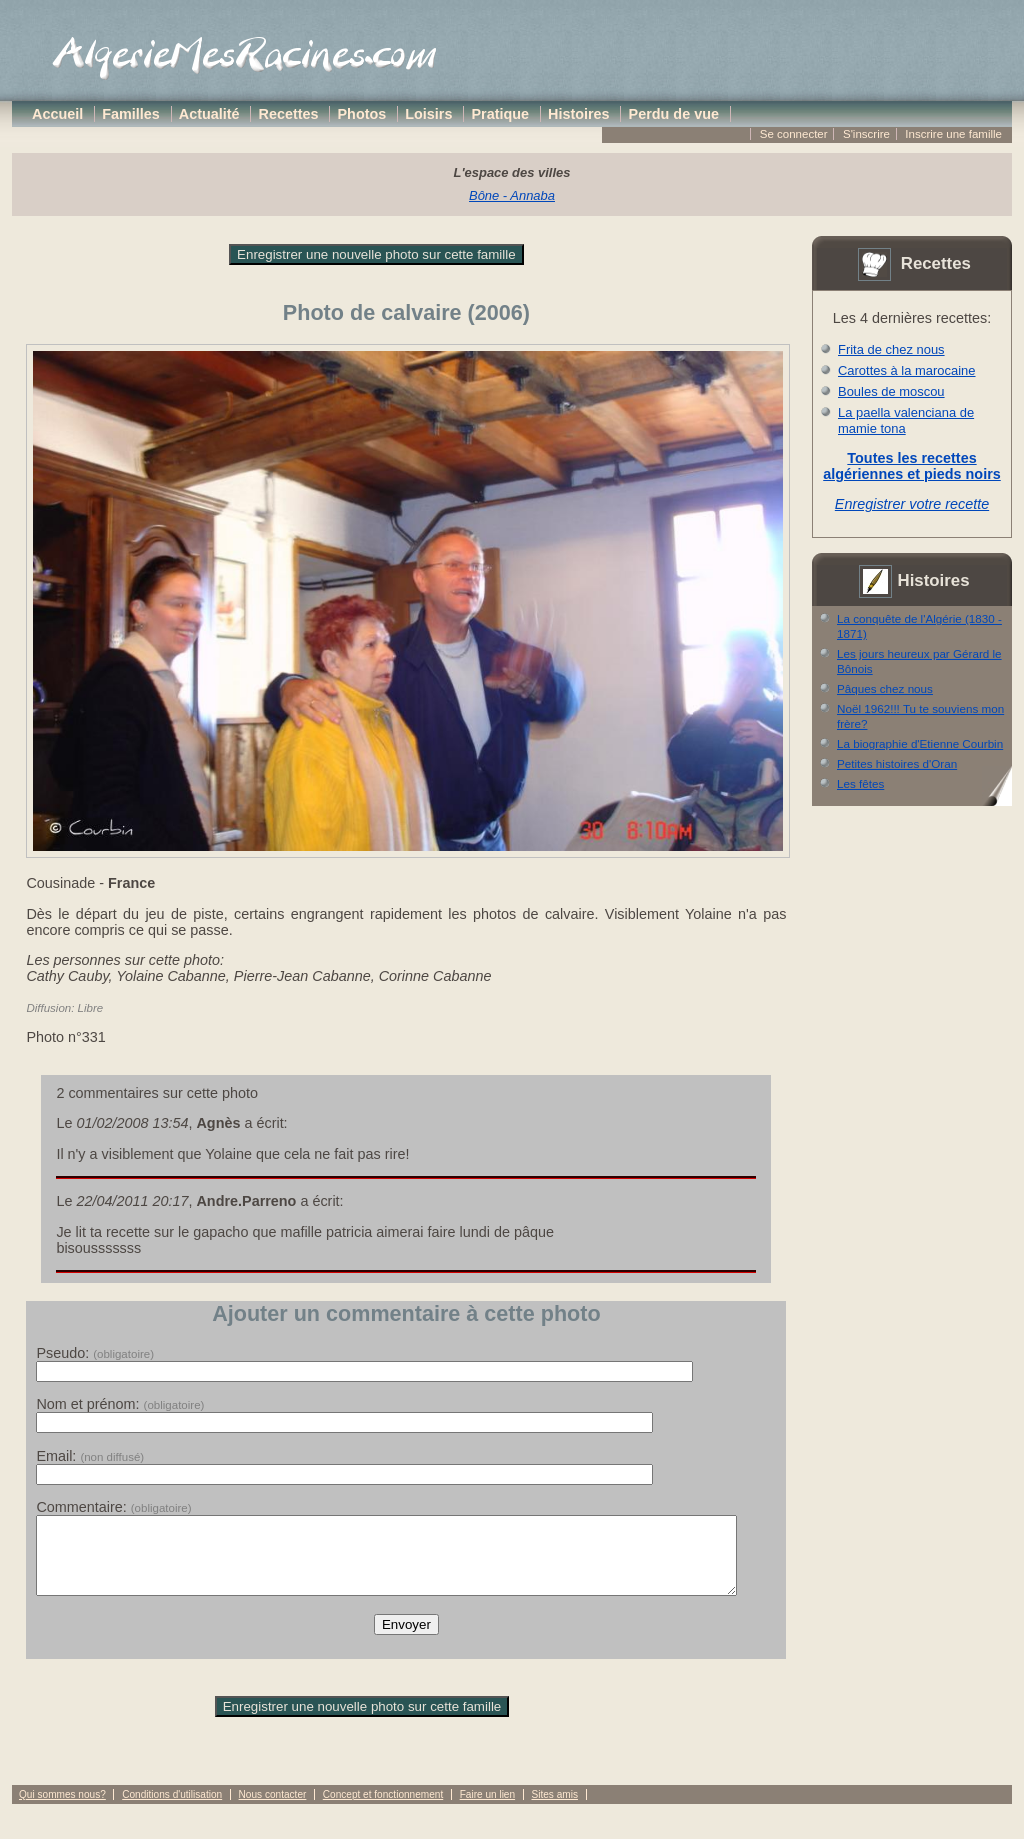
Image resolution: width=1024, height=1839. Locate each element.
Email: (90, 1456)
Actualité (209, 114)
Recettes (289, 114)
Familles (131, 114)
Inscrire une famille (953, 134)
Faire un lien (487, 1809)
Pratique (500, 114)
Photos (362, 114)
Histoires (579, 114)
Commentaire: (113, 1507)
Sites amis (554, 1809)
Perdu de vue (674, 114)
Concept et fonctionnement (383, 1809)
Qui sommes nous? (62, 1809)
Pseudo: (95, 1353)
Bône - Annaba (512, 195)
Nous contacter (273, 1809)
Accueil (57, 114)
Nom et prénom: (120, 1404)
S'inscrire (866, 134)
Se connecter (794, 134)
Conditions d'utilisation (172, 1809)
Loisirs (428, 114)
